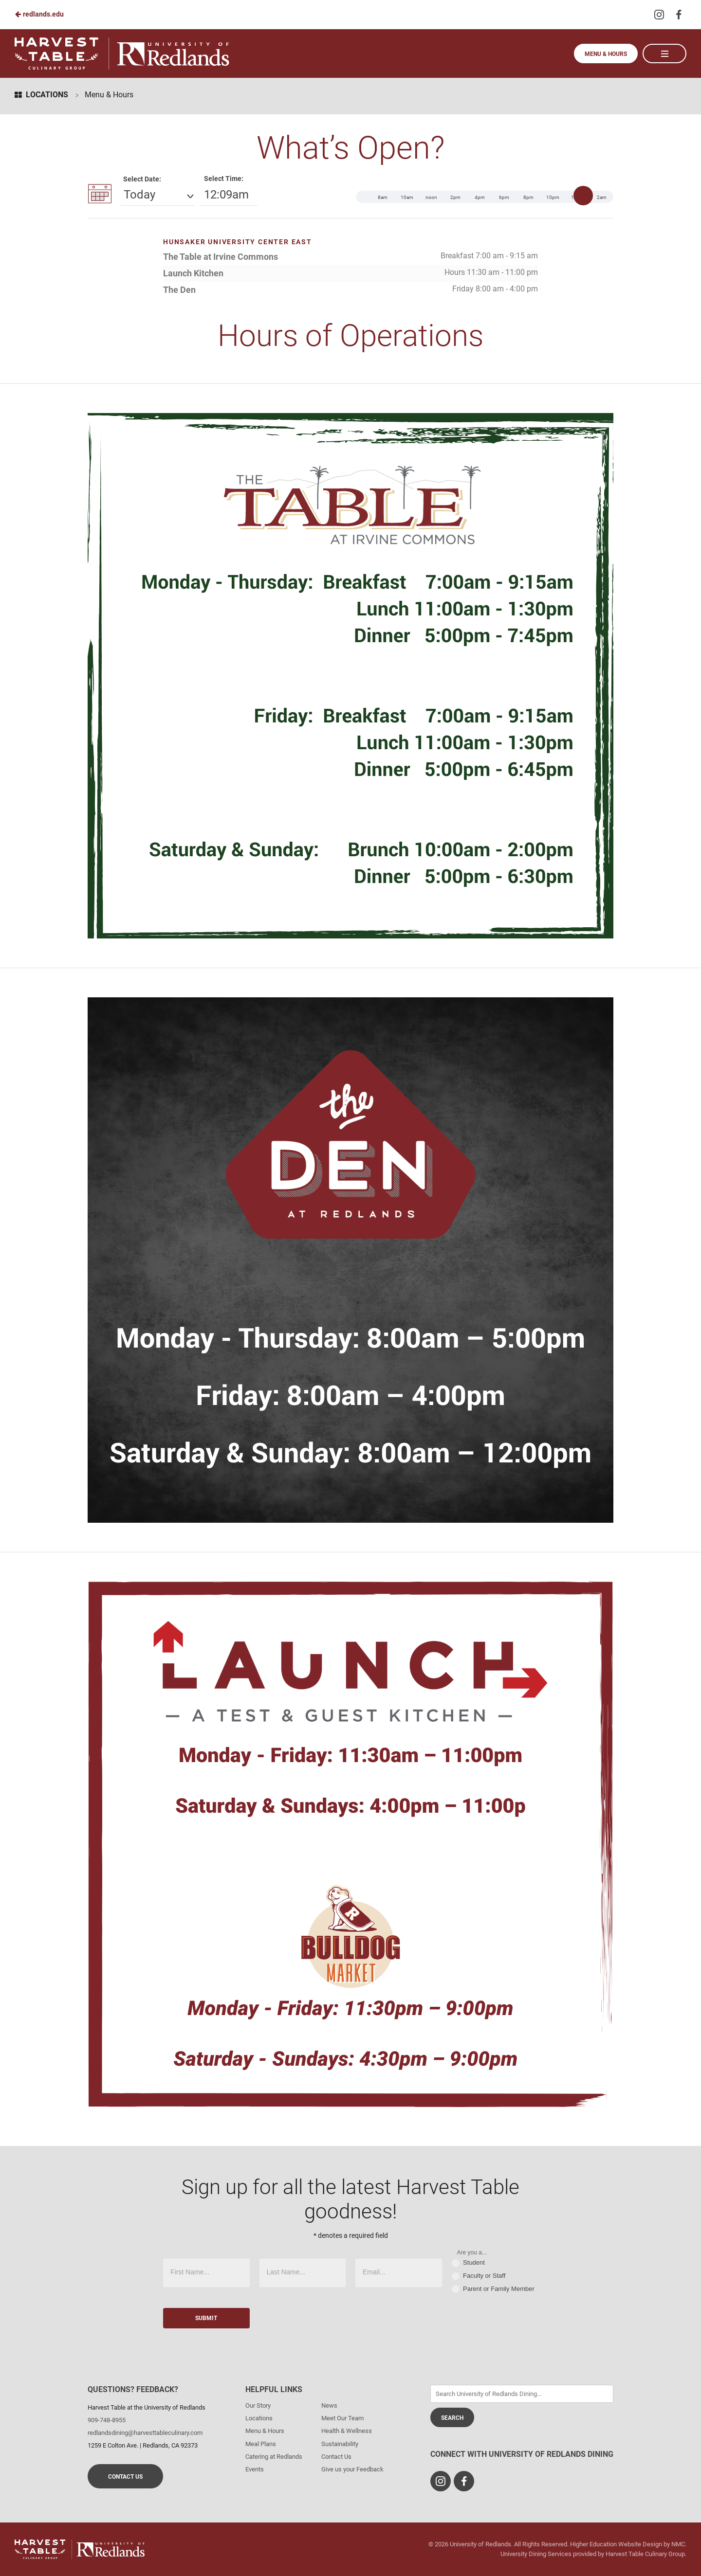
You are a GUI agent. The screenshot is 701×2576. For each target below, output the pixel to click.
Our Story (258, 2405)
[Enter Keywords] (521, 2394)
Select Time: (223, 178)
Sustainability (339, 2444)
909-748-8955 (107, 2420)
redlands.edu (39, 14)
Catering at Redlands (273, 2456)
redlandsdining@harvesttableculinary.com (145, 2432)
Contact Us (125, 2476)
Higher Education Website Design (616, 2544)
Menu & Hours (606, 54)
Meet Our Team (342, 2418)
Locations (41, 94)
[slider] (583, 195)
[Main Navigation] (664, 53)
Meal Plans (260, 2444)
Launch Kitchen (193, 273)
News (329, 2405)
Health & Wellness (346, 2430)
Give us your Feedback (352, 2469)
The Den (179, 290)
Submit (206, 2318)
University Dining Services (536, 2554)
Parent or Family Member (493, 2289)
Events (254, 2469)
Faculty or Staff (479, 2276)
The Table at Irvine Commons (220, 257)
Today (139, 194)
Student (468, 2263)
